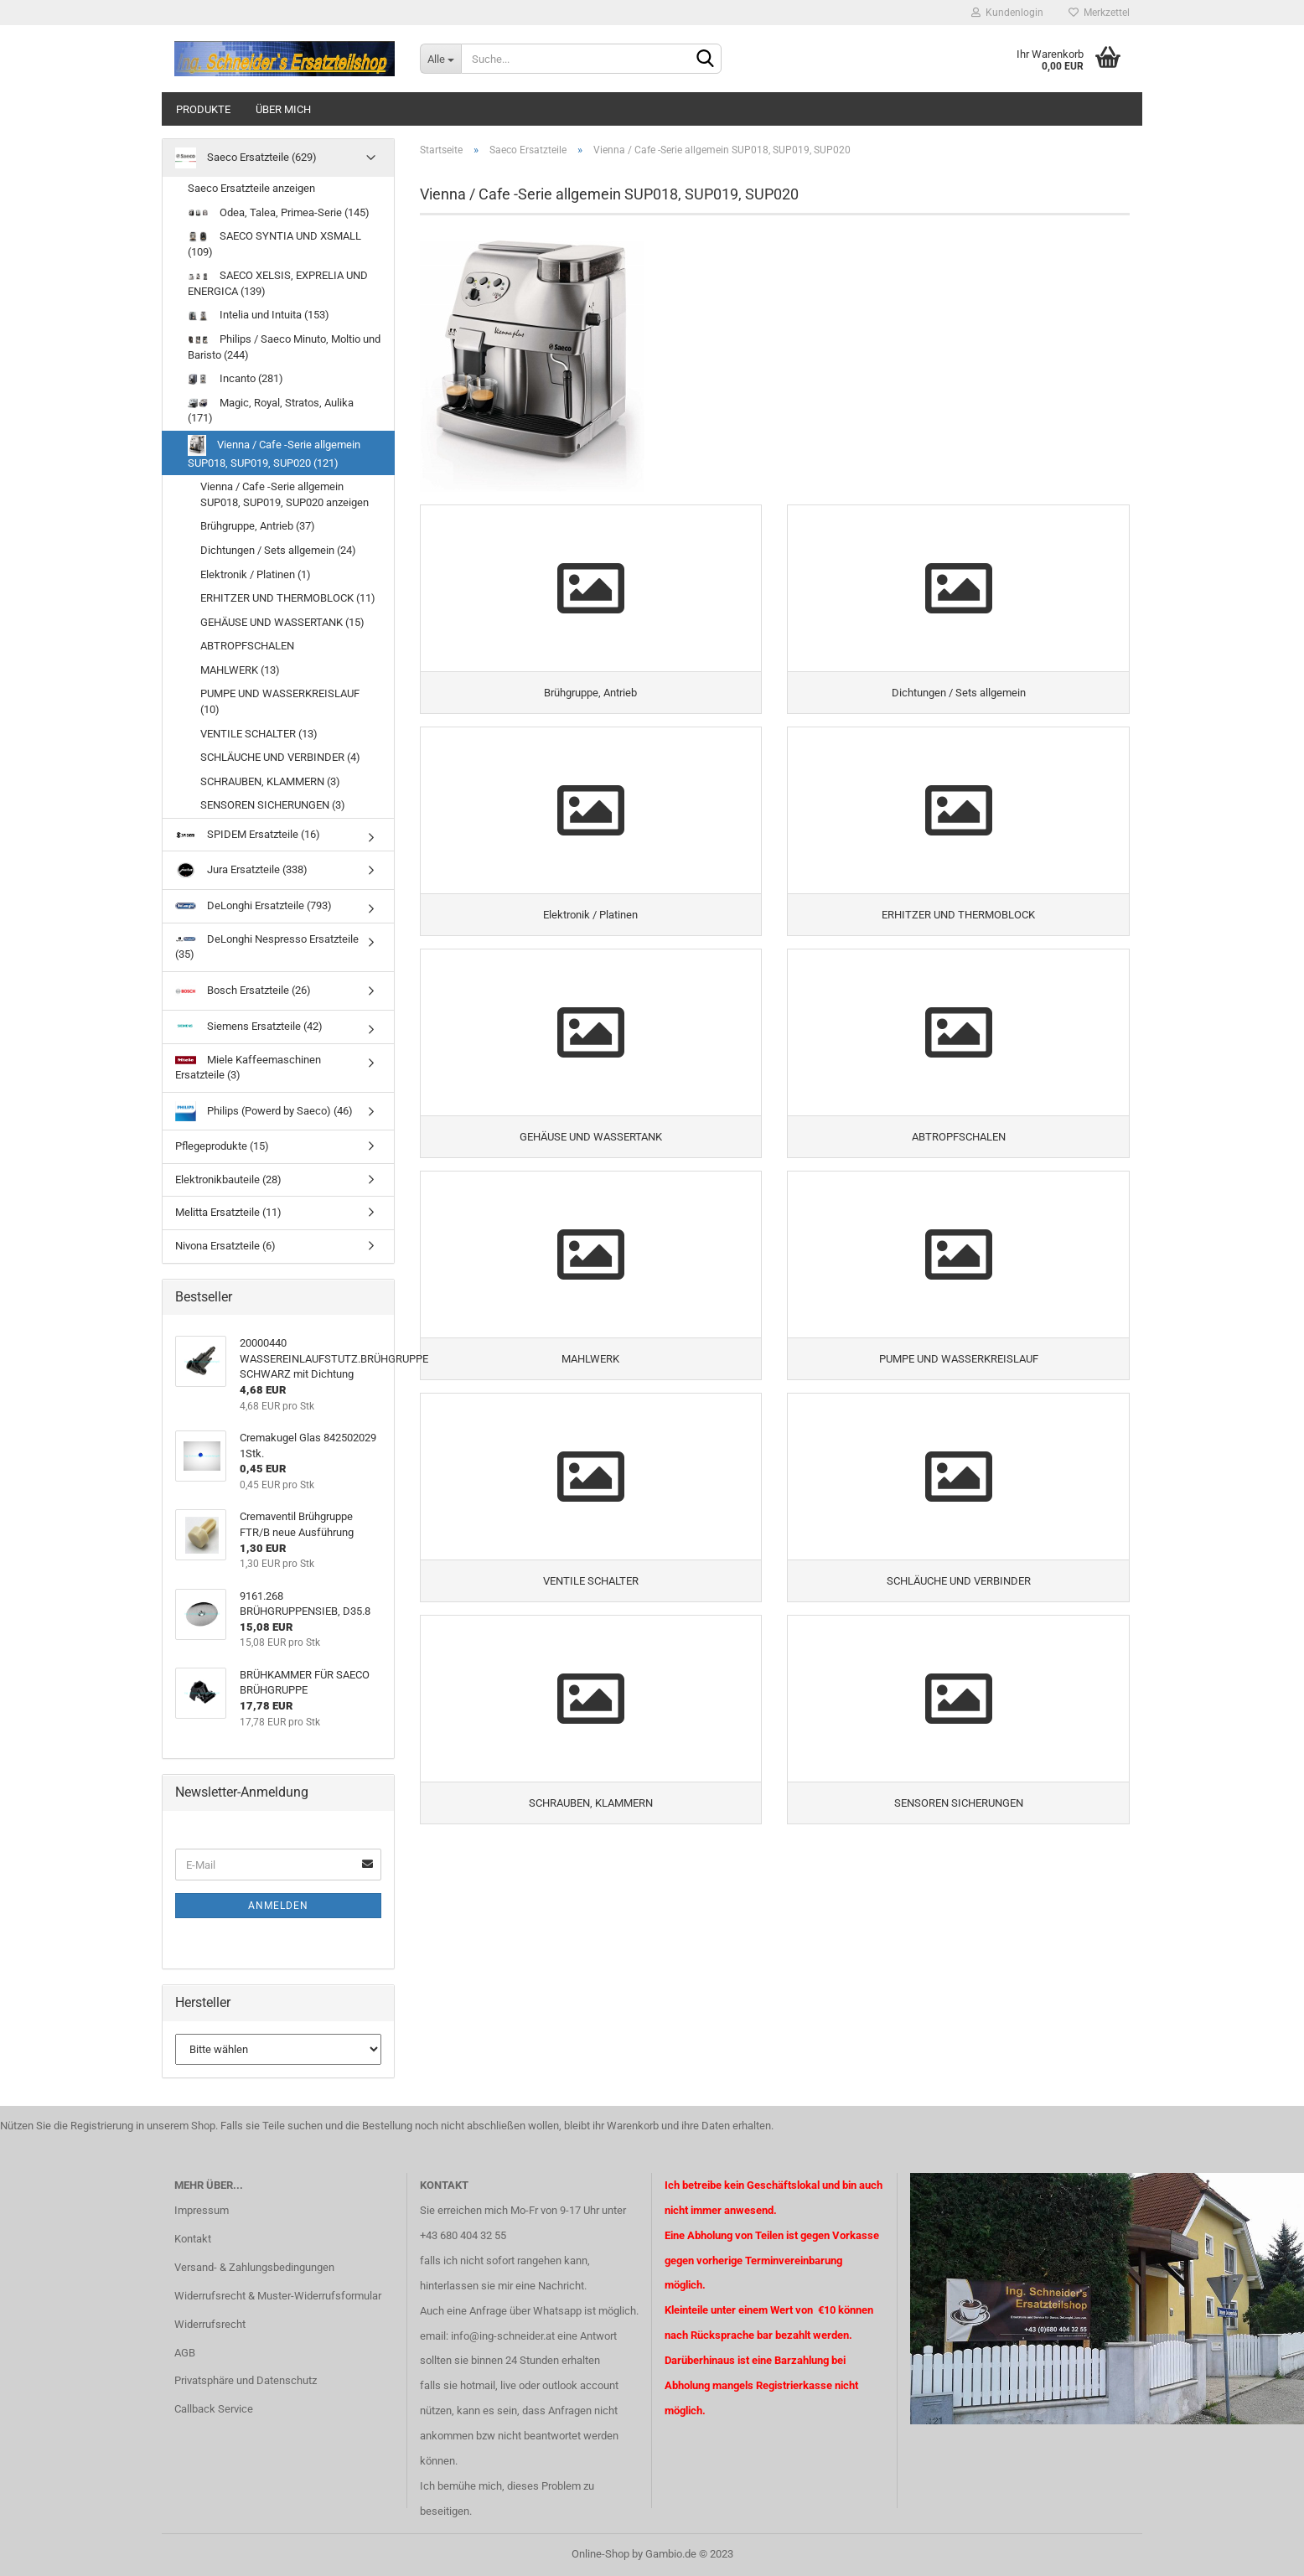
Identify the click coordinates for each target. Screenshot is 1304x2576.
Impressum (201, 2210)
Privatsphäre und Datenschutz (245, 2380)
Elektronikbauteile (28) (228, 1179)
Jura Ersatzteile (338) (241, 870)
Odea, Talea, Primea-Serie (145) (279, 212)
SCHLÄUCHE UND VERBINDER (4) (280, 757)
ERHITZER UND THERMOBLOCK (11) (287, 598)
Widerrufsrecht (210, 2324)
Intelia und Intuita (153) (258, 314)
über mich (283, 109)
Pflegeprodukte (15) (222, 1146)
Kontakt (192, 2238)
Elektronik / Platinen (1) (255, 574)
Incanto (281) (235, 378)
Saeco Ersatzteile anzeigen (251, 188)
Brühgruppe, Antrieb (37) (257, 526)
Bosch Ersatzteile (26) (243, 990)
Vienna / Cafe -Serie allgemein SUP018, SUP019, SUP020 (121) (274, 452)
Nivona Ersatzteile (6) (225, 1245)
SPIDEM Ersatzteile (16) (247, 834)
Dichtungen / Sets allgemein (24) (278, 550)
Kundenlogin (1007, 12)
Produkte (203, 109)
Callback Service (213, 2409)
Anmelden (278, 1905)
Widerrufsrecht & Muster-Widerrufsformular (277, 2295)
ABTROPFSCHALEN (247, 645)
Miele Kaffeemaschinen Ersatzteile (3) (248, 1067)
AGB (184, 2352)
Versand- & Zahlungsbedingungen (254, 2267)
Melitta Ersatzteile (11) (228, 1212)
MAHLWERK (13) (240, 670)
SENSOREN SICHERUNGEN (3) (272, 805)
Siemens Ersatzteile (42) (249, 1026)
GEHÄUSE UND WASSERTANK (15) (282, 622)
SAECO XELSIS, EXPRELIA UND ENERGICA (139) (278, 283)
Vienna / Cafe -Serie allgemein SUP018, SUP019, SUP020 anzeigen (284, 494)
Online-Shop (600, 2554)
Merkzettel (1099, 12)
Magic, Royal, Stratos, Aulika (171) (271, 410)
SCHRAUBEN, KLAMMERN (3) (270, 781)
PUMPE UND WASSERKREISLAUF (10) (280, 701)
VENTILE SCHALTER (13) (259, 733)
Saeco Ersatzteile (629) (246, 157)
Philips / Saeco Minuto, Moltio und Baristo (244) (284, 347)
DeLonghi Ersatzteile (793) (253, 906)
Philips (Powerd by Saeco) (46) (264, 1111)
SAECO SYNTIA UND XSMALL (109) (274, 244)
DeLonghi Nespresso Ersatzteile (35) (267, 947)
